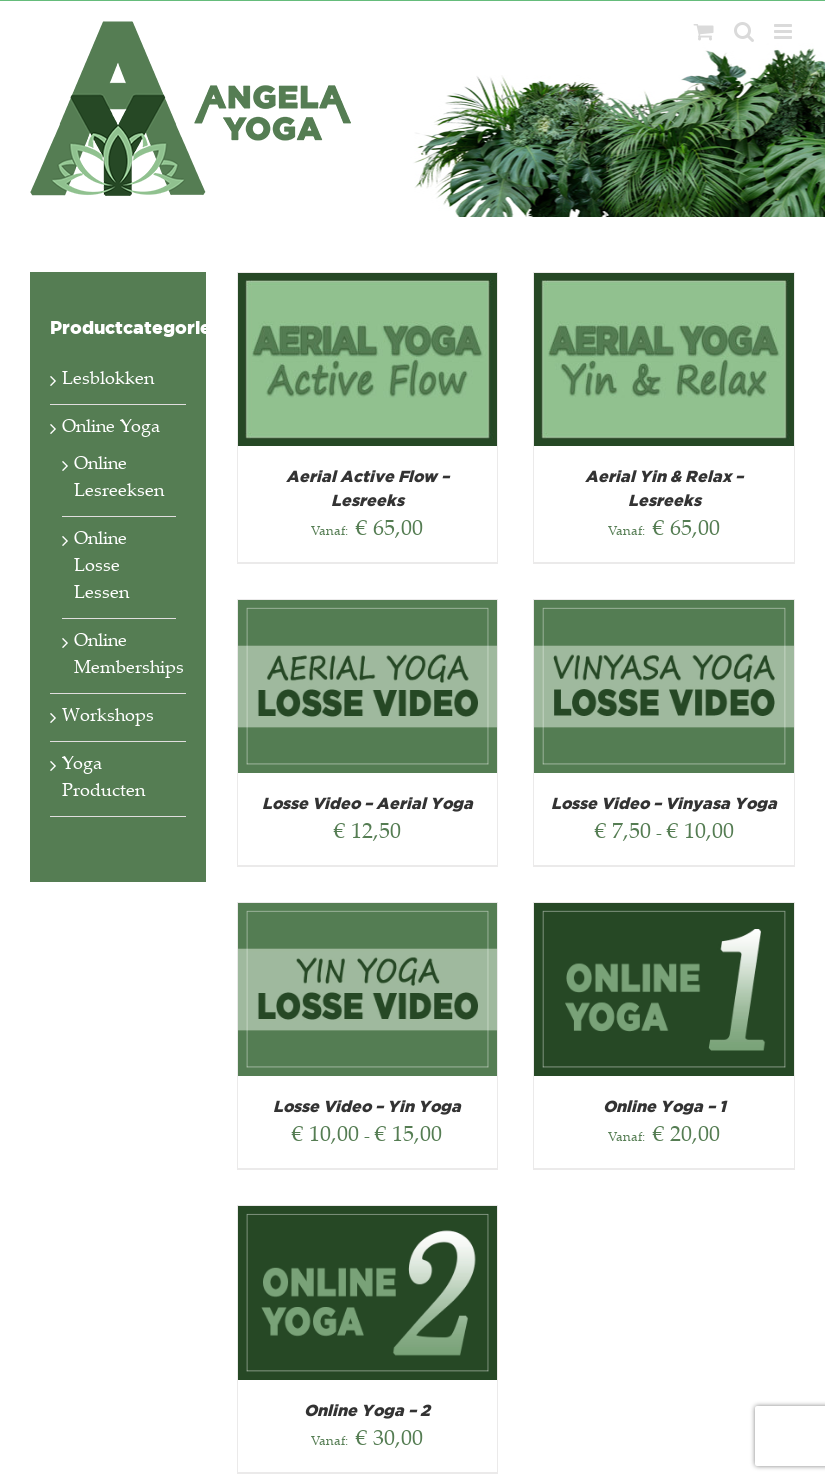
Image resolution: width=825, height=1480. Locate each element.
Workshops (108, 717)
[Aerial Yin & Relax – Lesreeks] (664, 286)
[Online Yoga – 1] (664, 916)
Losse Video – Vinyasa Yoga (664, 804)
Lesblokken (108, 380)
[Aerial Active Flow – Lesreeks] (368, 286)
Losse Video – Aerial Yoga (367, 804)
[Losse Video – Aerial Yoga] (368, 613)
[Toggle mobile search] (744, 31)
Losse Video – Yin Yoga (367, 1107)
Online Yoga (111, 428)
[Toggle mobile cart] (704, 31)
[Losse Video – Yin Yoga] (368, 916)
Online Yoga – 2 (367, 1411)
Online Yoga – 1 (664, 1107)
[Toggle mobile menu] (784, 31)
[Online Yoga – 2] (368, 1219)
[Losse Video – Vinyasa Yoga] (664, 613)
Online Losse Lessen (101, 567)
